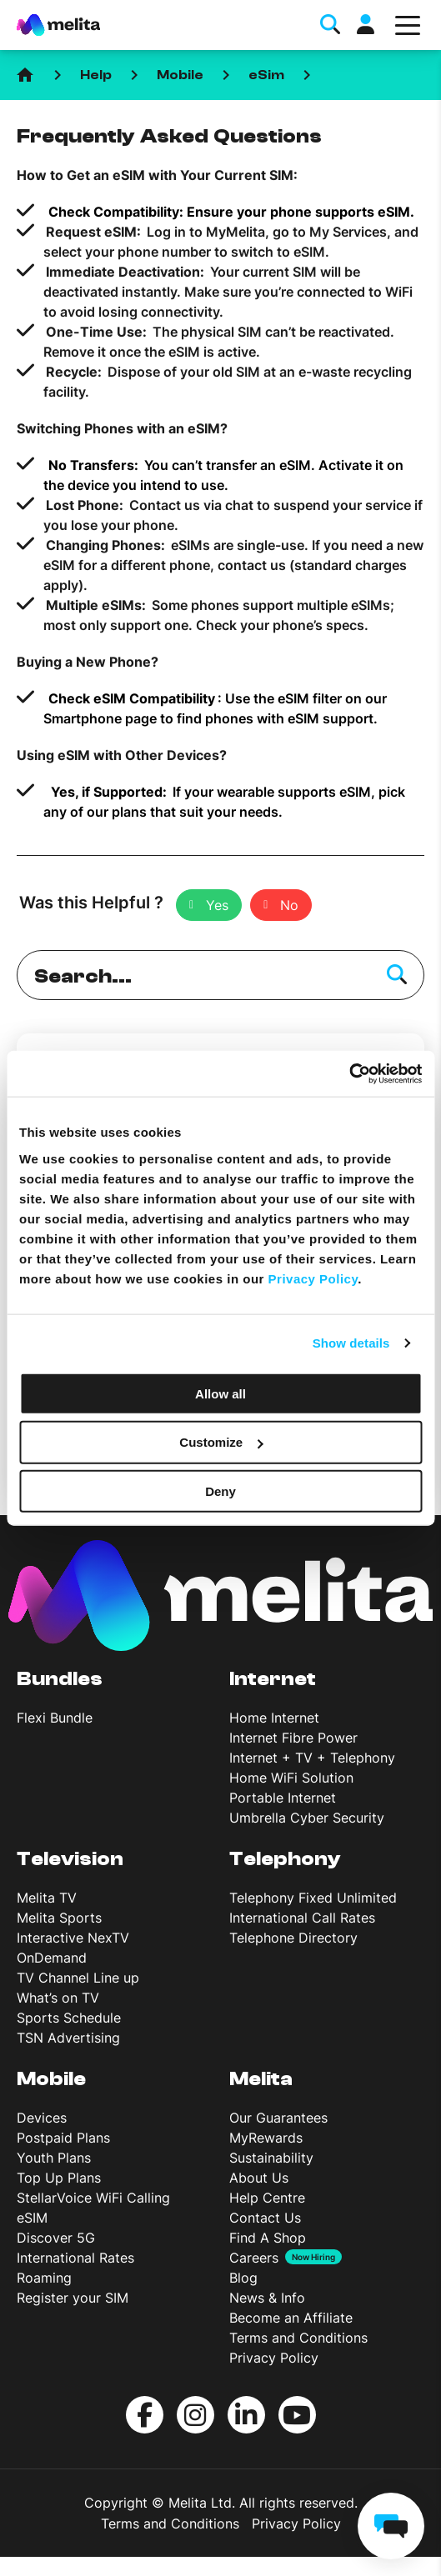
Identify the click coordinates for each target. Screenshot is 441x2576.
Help (96, 75)
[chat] (391, 2526)
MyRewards (266, 2137)
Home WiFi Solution (291, 1777)
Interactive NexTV (73, 1937)
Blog (243, 2277)
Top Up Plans (59, 2177)
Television (70, 1859)
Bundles (60, 1679)
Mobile (180, 75)
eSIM (32, 2217)
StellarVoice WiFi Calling (93, 2197)
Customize (221, 1442)
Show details (351, 1343)
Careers (253, 2257)
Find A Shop (267, 2237)
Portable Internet (282, 1797)
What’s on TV (58, 1997)
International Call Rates (302, 1917)
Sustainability (271, 2157)
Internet (272, 1679)
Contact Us (265, 2217)
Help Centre (267, 2197)
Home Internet (274, 1717)
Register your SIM (72, 2297)
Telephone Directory (293, 1937)
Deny (220, 1491)
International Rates (75, 2257)
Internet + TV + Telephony (312, 1757)
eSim (266, 75)
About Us (258, 2177)
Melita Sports (59, 1917)
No (289, 905)
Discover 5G (56, 2237)
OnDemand (52, 1957)
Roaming (44, 2277)
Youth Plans (54, 2157)
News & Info (267, 2297)
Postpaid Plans (63, 2137)
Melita (261, 2079)
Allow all (220, 1393)
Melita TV (47, 1897)
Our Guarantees (278, 2117)
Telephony (285, 1859)
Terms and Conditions (298, 2337)
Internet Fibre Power (293, 1737)
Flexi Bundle (55, 1717)
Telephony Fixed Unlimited (313, 1897)
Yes (217, 905)
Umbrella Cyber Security (306, 1817)
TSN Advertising (68, 2037)
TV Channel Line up (78, 1977)
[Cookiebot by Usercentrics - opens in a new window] (349, 1073)
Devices (42, 2117)
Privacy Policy (273, 2357)
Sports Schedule (69, 2017)
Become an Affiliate (291, 2317)
